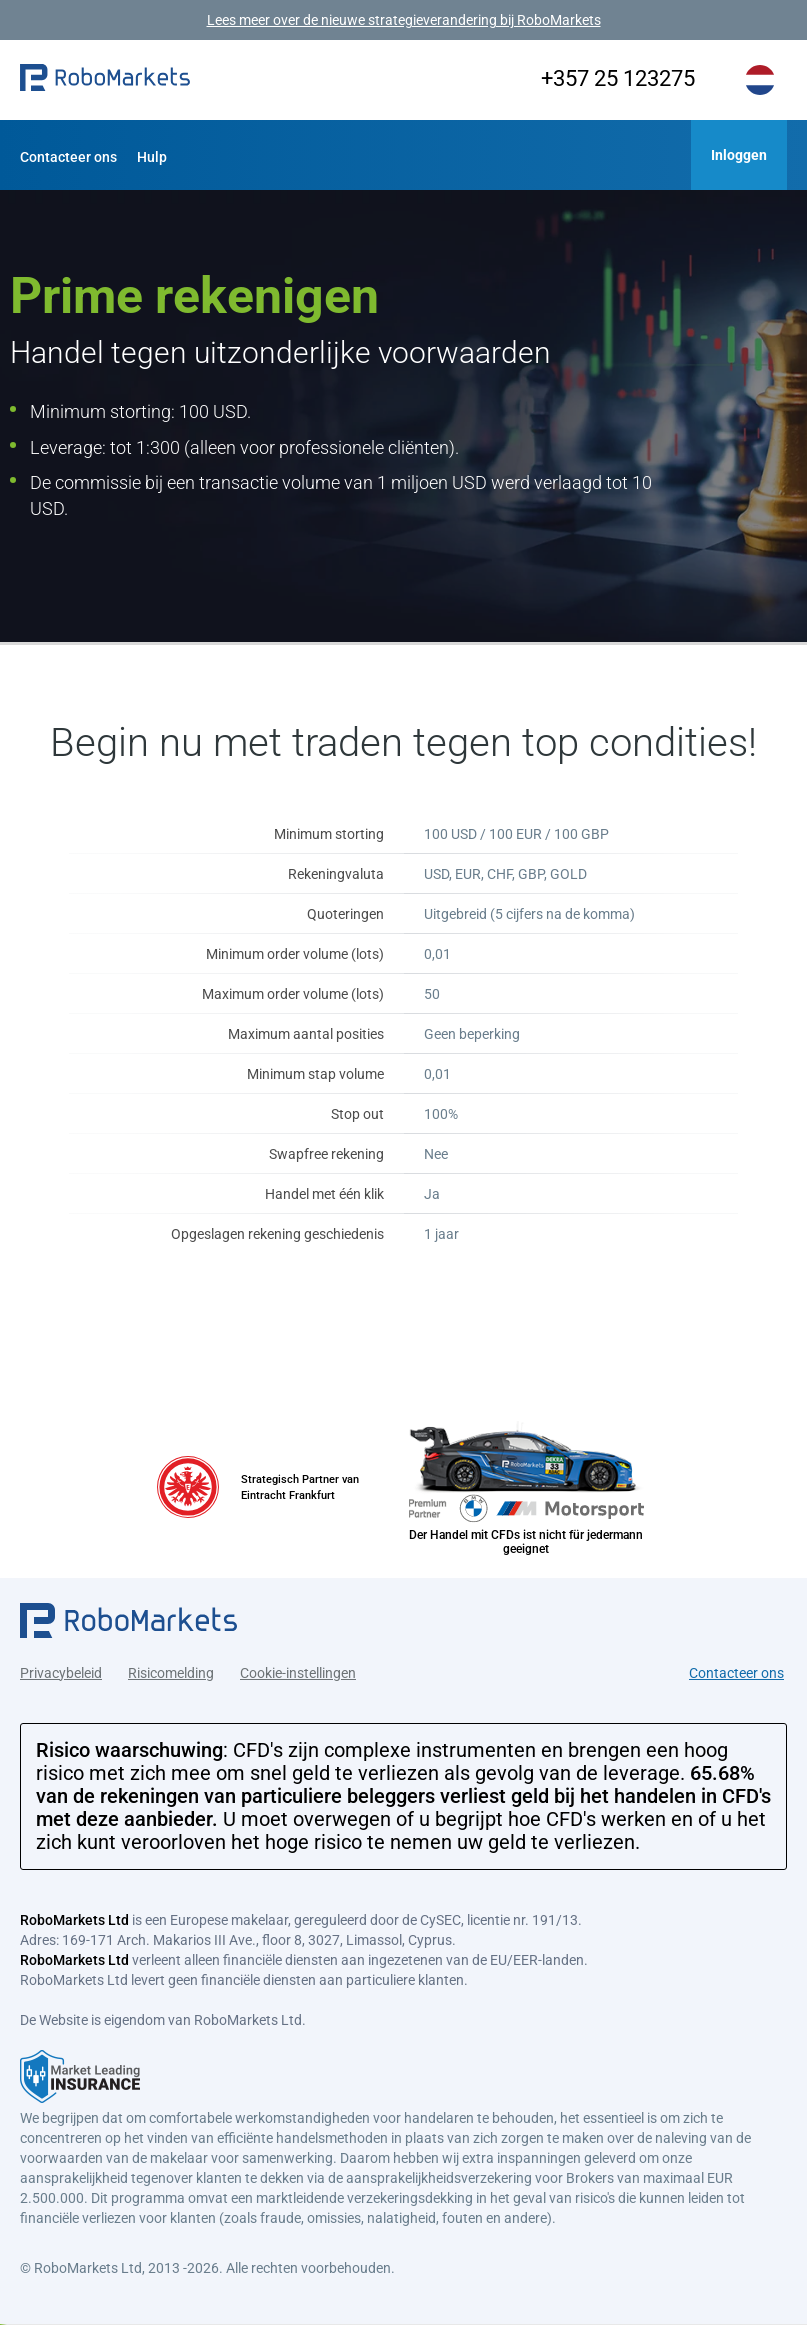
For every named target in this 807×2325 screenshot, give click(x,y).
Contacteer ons (68, 157)
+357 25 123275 (610, 78)
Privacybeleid (61, 1670)
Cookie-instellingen (298, 1670)
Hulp (152, 157)
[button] (105, 80)
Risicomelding (171, 1670)
